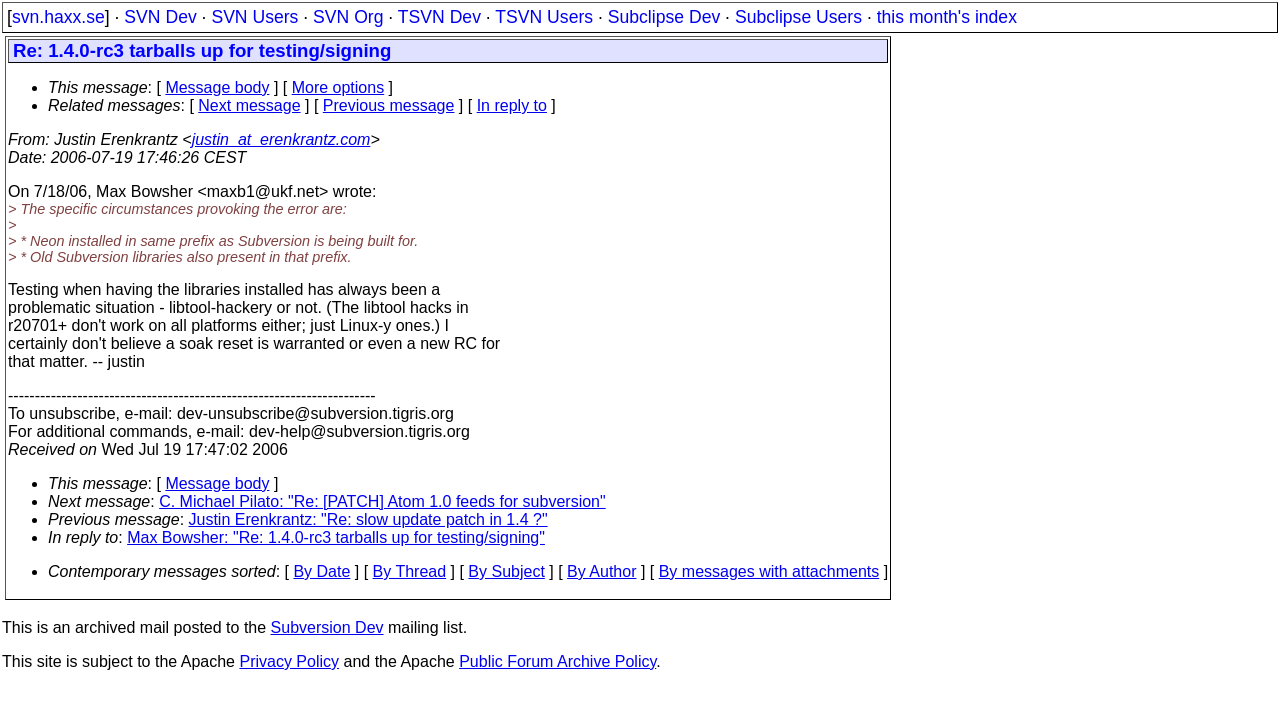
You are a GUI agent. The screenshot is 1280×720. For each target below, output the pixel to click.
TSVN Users (544, 17)
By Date (321, 571)
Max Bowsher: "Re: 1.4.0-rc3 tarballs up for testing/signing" (336, 537)
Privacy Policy (289, 661)
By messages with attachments (769, 571)
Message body (217, 87)
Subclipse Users (798, 17)
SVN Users (254, 17)
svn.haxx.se (58, 17)
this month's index (947, 17)
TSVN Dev (439, 17)
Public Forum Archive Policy (557, 661)
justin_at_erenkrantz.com (281, 139)
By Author (601, 571)
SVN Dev (160, 17)
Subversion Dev (327, 627)
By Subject (506, 571)
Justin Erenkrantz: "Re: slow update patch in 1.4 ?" (368, 519)
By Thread (410, 571)
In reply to (512, 105)
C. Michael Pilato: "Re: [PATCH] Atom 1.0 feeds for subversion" (382, 501)
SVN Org (348, 17)
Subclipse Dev (664, 17)
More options (338, 87)
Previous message (389, 105)
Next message (249, 105)
